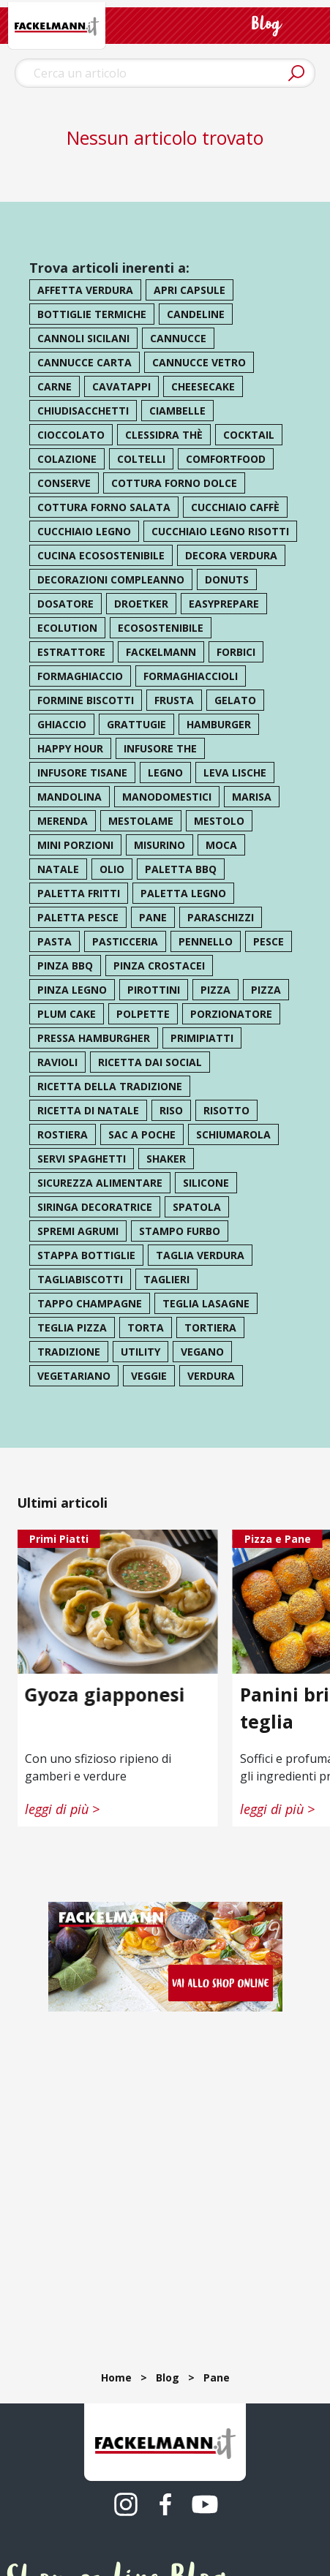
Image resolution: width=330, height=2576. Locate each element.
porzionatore (231, 1014)
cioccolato (71, 435)
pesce (268, 941)
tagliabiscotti (80, 1279)
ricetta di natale (88, 1110)
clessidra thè (164, 435)
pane (153, 917)
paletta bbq (181, 869)
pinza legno (72, 990)
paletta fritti (78, 893)
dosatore (65, 604)
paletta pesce (78, 917)
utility (140, 1352)
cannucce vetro (199, 362)
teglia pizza (72, 1327)
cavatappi (121, 386)
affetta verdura (85, 290)
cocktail (248, 435)
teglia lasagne (206, 1303)
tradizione (68, 1352)
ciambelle (177, 411)
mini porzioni (75, 845)
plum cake (66, 1014)
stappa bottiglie (86, 1255)
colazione (67, 459)
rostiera (62, 1134)
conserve (64, 483)
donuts (227, 579)
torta (145, 1327)
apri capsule (189, 290)
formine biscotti (85, 700)
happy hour (70, 748)
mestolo (219, 821)
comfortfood (226, 459)
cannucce (178, 338)
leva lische (234, 772)
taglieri (166, 1279)
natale (58, 869)
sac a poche (142, 1134)
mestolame (140, 821)
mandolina (69, 797)
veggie (149, 1376)
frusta (174, 700)
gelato (235, 700)
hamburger (219, 724)
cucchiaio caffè (235, 507)
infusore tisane (82, 772)
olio (112, 869)
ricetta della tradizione (109, 1086)
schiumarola (233, 1134)
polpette (143, 1014)
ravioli (57, 1062)
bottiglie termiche (91, 314)
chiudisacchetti (83, 411)
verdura (211, 1376)
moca (221, 845)
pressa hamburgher (93, 1038)
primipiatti (201, 1038)
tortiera (210, 1327)
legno (165, 772)
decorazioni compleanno (110, 579)
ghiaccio (61, 724)
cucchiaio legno (84, 531)
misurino (159, 845)
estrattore (71, 652)
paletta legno (183, 893)
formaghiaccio (80, 676)
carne (54, 386)
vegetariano (73, 1376)
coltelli (141, 459)
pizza (215, 990)
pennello (206, 941)
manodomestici (166, 797)
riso (171, 1110)
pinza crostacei (159, 965)
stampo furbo (179, 1231)
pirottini (153, 990)
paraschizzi (220, 917)
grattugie (136, 724)
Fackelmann (161, 652)
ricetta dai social (150, 1062)
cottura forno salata (103, 507)
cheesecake (203, 386)
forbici (236, 652)
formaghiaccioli (190, 676)
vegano (202, 1352)
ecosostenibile (160, 628)
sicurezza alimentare (99, 1183)
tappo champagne (89, 1303)
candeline (196, 314)
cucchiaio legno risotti (220, 531)
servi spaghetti (81, 1159)
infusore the (160, 748)
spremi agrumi (78, 1231)
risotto (226, 1110)
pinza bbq (65, 965)
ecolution (67, 628)
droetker (141, 604)
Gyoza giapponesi (105, 1693)
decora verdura (231, 555)
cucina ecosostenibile (101, 555)
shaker (166, 1159)
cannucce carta (84, 362)
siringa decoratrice (94, 1207)
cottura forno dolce (174, 483)
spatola (197, 1207)
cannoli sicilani (83, 338)
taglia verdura (200, 1255)
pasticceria (125, 941)
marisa (251, 797)
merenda (62, 821)
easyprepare (224, 604)
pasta (54, 941)
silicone (206, 1183)
